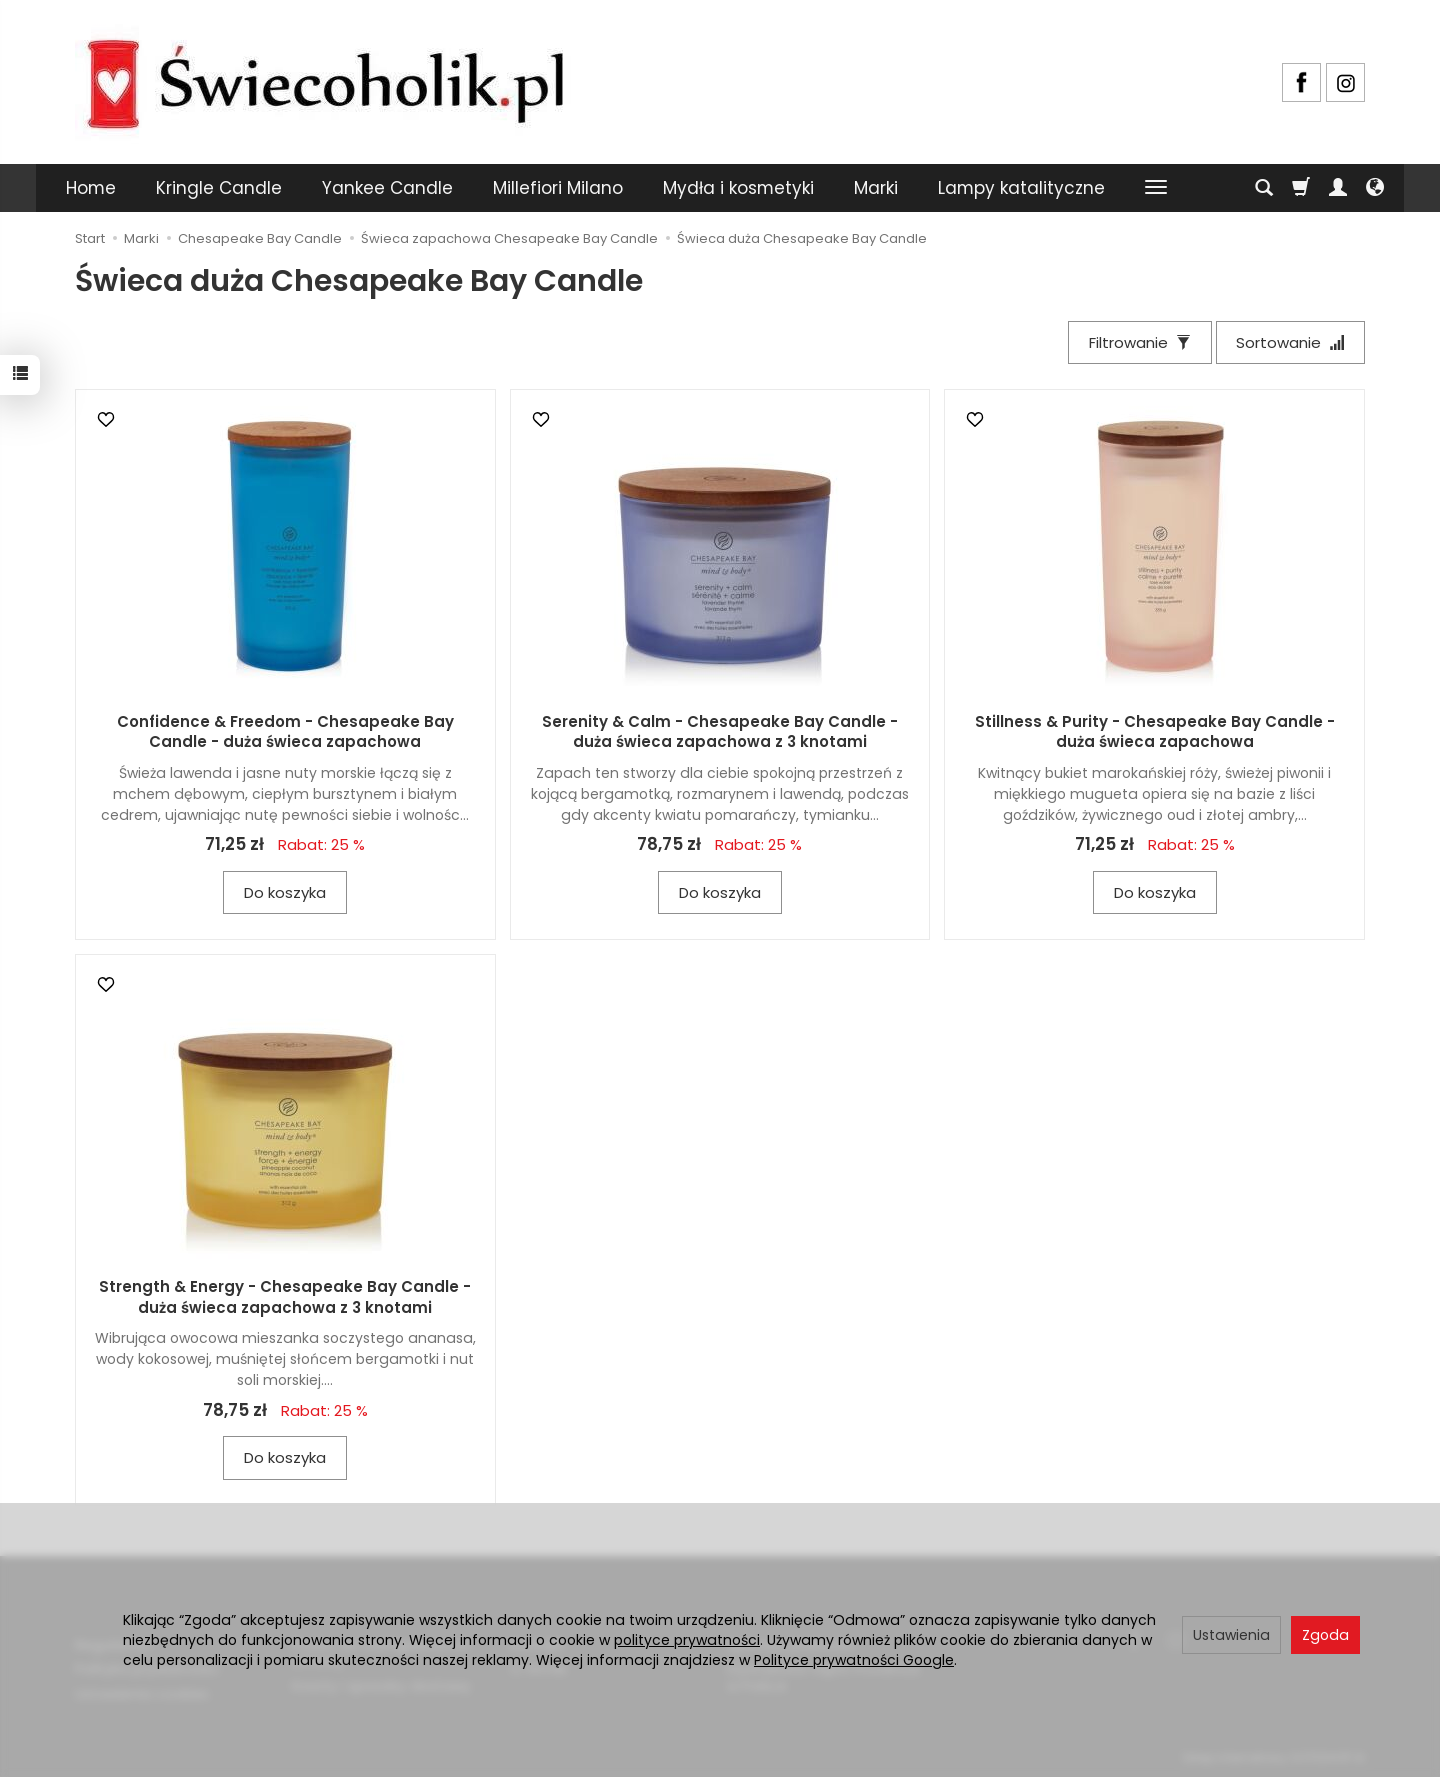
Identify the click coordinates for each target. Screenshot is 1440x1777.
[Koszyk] (1301, 188)
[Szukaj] (1264, 188)
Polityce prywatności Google (854, 1660)
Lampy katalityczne (1021, 188)
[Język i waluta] (1375, 188)
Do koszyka (285, 892)
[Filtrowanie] (1139, 342)
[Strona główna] (325, 79)
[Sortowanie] (1290, 342)
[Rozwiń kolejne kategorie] (1156, 188)
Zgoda (1325, 1635)
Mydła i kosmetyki (738, 188)
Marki (876, 188)
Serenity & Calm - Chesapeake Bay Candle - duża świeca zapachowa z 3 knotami (720, 731)
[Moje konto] (1338, 188)
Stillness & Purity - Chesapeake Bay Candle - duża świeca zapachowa (1155, 731)
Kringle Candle (219, 188)
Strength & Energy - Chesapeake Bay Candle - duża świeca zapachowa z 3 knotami (285, 1297)
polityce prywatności (687, 1640)
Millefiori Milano (558, 188)
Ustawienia (1231, 1635)
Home (91, 188)
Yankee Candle (387, 188)
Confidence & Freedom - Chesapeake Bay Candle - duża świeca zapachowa (285, 731)
